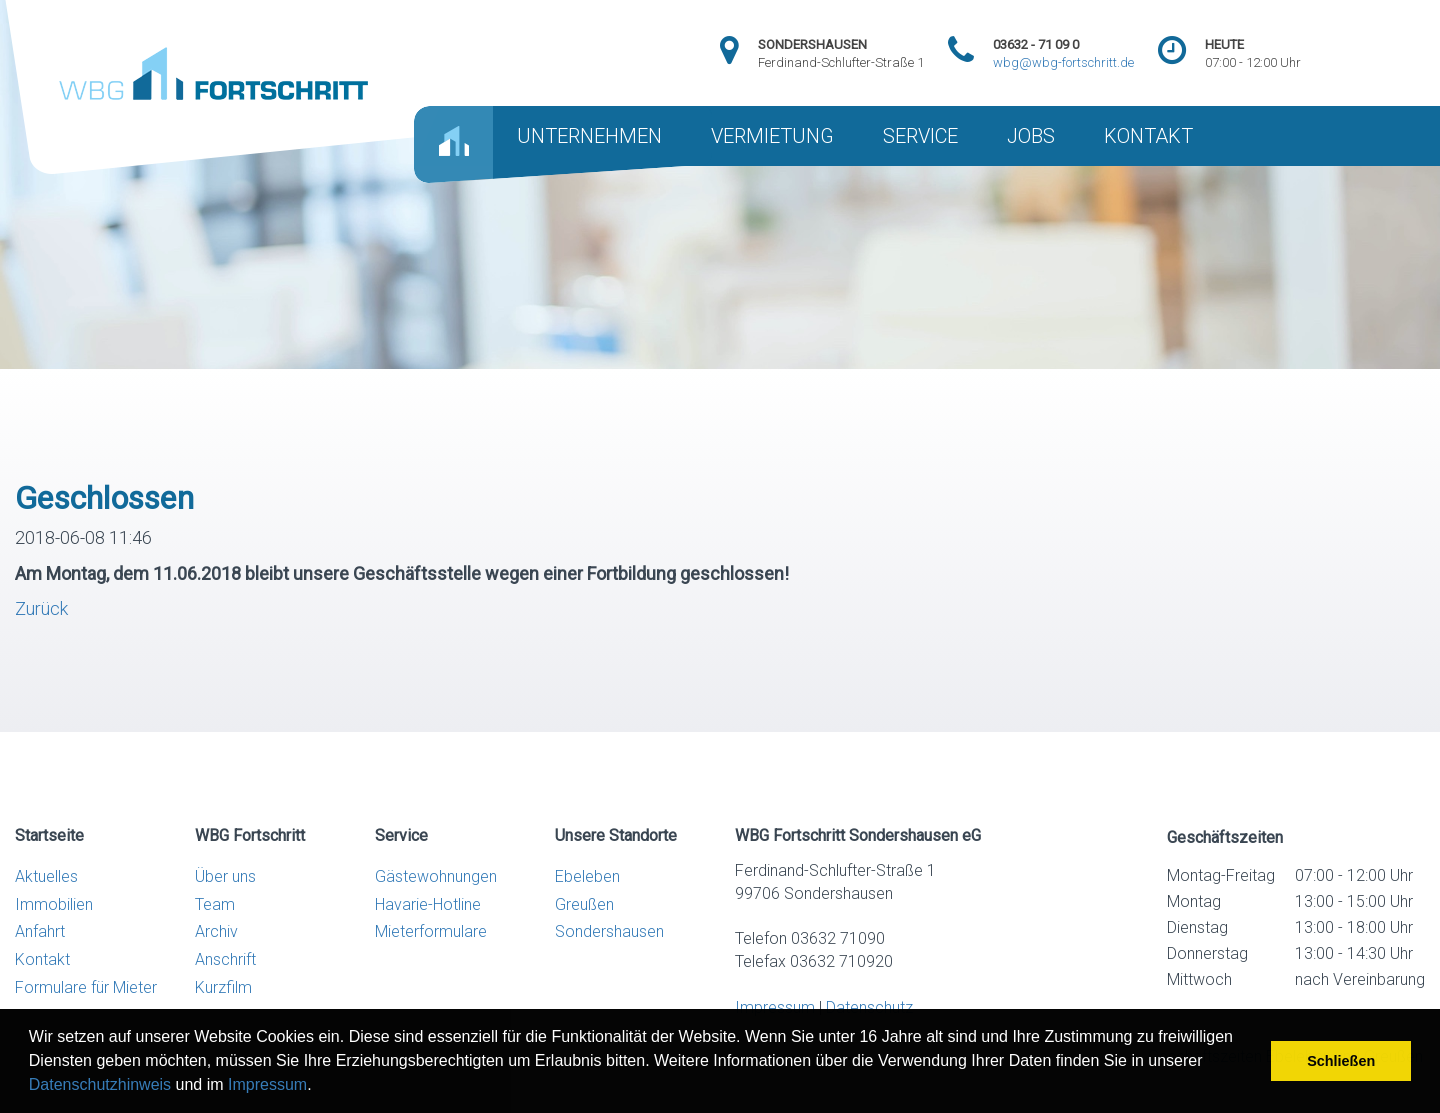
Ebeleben (587, 876)
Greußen (584, 904)
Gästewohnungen (436, 876)
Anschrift (225, 959)
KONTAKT (1148, 136)
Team (215, 904)
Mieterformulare (431, 931)
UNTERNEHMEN (589, 136)
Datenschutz (869, 1007)
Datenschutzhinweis (100, 1084)
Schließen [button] (1341, 1061)
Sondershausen (609, 931)
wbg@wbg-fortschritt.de (1063, 62)
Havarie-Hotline (428, 904)
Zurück (41, 608)
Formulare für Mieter (86, 987)
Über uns (225, 876)
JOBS (1031, 136)
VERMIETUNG (772, 136)
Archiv (216, 931)
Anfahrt (40, 931)
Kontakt (42, 959)
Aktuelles (46, 876)
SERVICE (920, 136)
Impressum (267, 1084)
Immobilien (54, 904)
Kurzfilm (223, 987)
